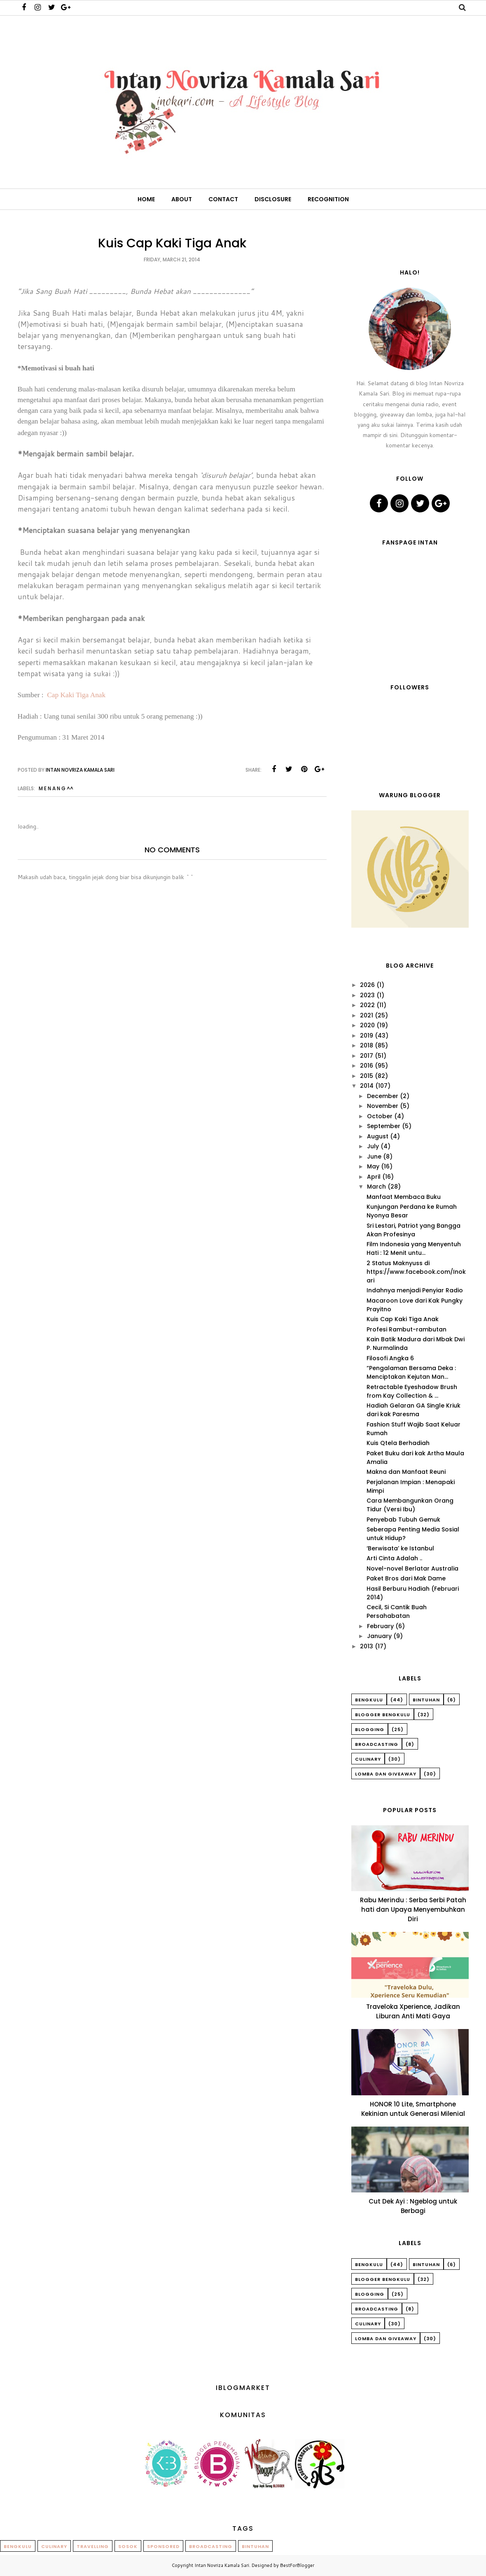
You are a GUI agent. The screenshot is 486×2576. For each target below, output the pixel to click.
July (373, 1146)
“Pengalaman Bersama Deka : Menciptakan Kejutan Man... (411, 1372)
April (374, 1177)
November (382, 1106)
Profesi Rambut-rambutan (406, 1329)
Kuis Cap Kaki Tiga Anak (403, 1319)
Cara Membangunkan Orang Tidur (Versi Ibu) (410, 1504)
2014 (367, 1086)
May (373, 1166)
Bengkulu (369, 1699)
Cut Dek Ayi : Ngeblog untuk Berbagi (413, 2206)
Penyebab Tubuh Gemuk (403, 1519)
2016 (366, 1065)
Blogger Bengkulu (382, 1714)
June (374, 1156)
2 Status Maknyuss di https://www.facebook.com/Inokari (416, 1272)
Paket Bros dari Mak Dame (406, 1578)
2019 (366, 1035)
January (379, 1636)
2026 (367, 985)
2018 (366, 1045)
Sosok (128, 2546)
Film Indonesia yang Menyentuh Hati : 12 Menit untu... (414, 1248)
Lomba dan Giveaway (385, 1774)
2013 (366, 1646)
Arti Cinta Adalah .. (394, 1558)
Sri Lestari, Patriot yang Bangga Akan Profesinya (413, 1230)
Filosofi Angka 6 (390, 1358)
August (377, 1136)
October (380, 1116)
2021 (366, 1015)
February (380, 1626)
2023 (367, 995)
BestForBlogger (297, 2565)
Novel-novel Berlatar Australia (412, 1568)
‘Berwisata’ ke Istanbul (400, 1548)
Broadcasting (376, 1744)
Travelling (93, 2546)
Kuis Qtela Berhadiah (398, 1443)
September (383, 1126)
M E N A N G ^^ (56, 788)
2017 (366, 1056)
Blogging (369, 1729)
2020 (367, 1025)
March (376, 1186)
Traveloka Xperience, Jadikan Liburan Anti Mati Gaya (413, 2011)
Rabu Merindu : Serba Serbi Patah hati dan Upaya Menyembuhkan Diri (413, 1909)
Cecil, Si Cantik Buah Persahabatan (397, 1611)
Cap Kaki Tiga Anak (76, 695)
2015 (366, 1076)
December (382, 1096)
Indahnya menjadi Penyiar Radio (415, 1290)
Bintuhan (426, 1699)
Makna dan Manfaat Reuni (406, 1472)
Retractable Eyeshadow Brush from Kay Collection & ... (412, 1391)
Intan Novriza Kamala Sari (221, 2565)
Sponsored (163, 2546)
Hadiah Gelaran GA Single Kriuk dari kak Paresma (413, 1409)
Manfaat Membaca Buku (404, 1197)
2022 (367, 1005)
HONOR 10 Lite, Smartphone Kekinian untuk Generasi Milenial (413, 2109)
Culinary (368, 1759)
